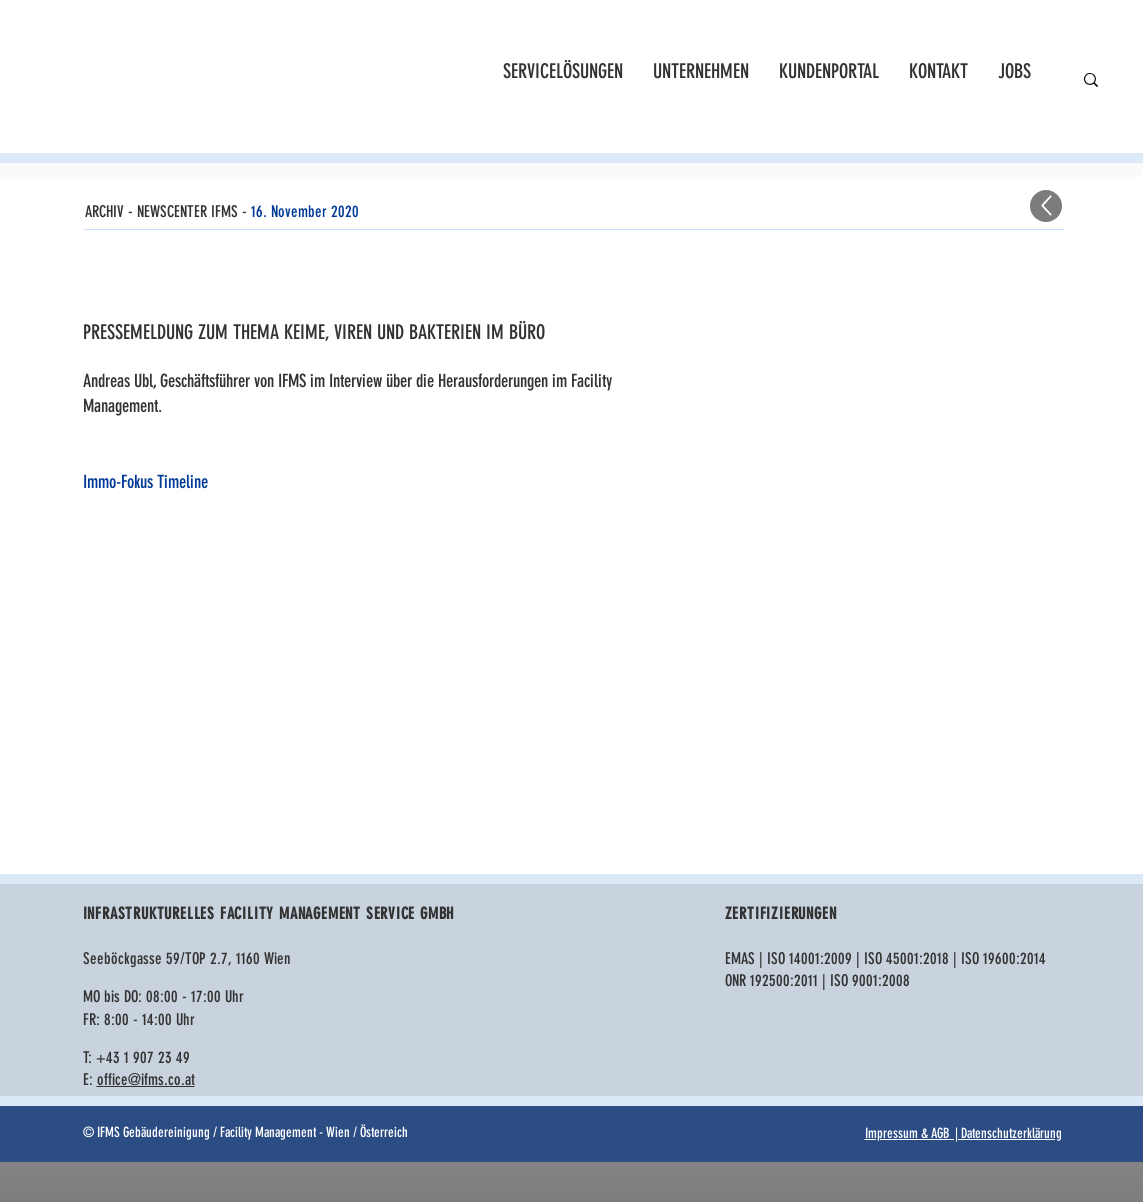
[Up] (1046, 206)
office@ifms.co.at (146, 1079)
